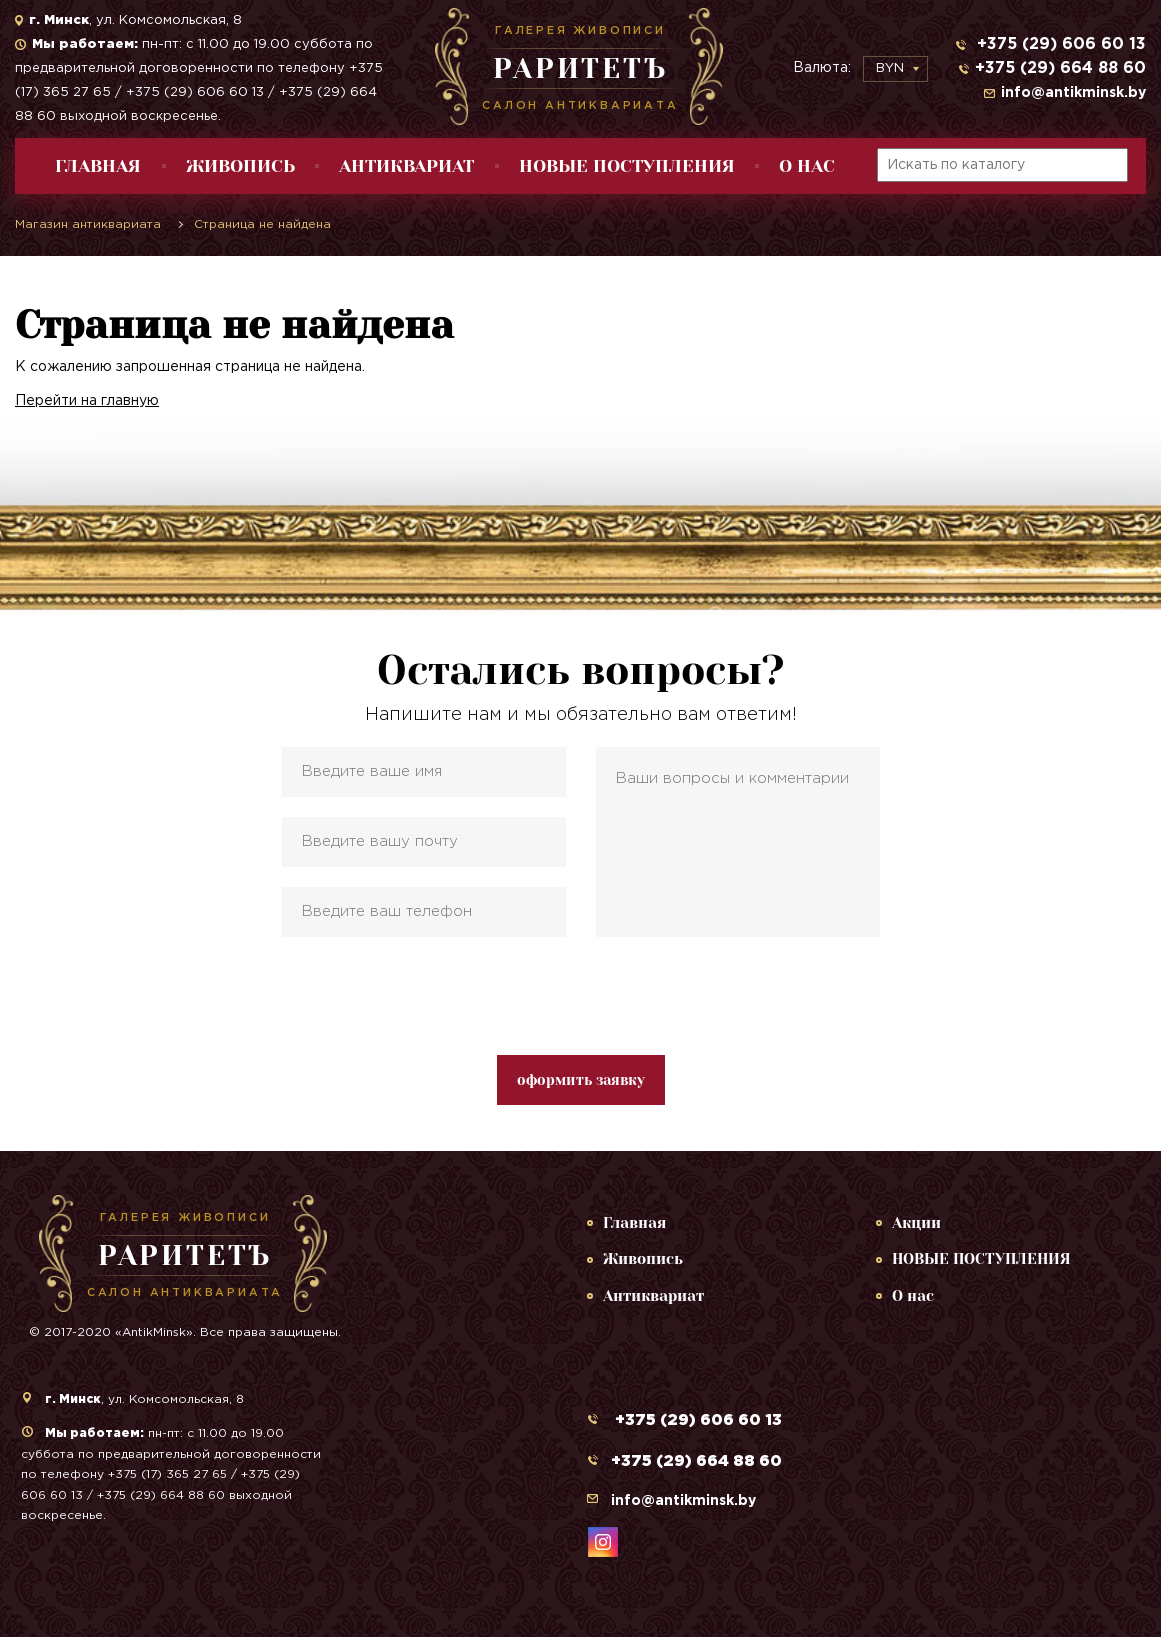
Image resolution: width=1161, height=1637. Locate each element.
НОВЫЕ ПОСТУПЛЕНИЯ (627, 166)
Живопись (240, 166)
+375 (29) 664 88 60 (1060, 68)
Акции (916, 1223)
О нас (807, 166)
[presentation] (581, 996)
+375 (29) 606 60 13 (1059, 44)
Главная (98, 166)
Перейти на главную (87, 401)
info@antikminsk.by (1073, 93)
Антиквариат (406, 166)
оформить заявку (581, 1080)
